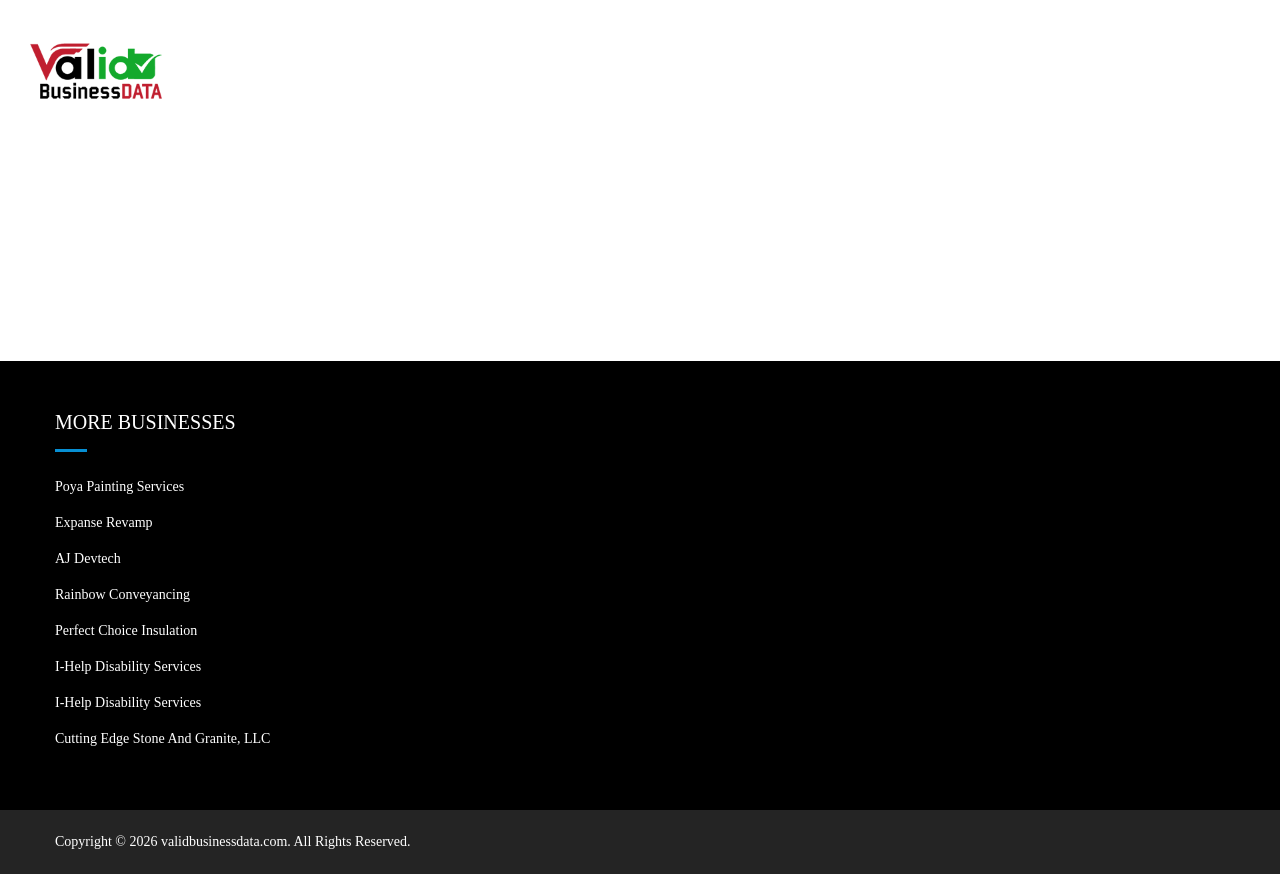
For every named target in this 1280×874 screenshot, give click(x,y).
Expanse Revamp (104, 522)
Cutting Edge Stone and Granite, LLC (162, 738)
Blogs (1092, 39)
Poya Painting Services (119, 486)
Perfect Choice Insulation (126, 630)
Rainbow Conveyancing (122, 594)
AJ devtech (88, 558)
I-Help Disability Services (128, 666)
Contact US (1192, 39)
